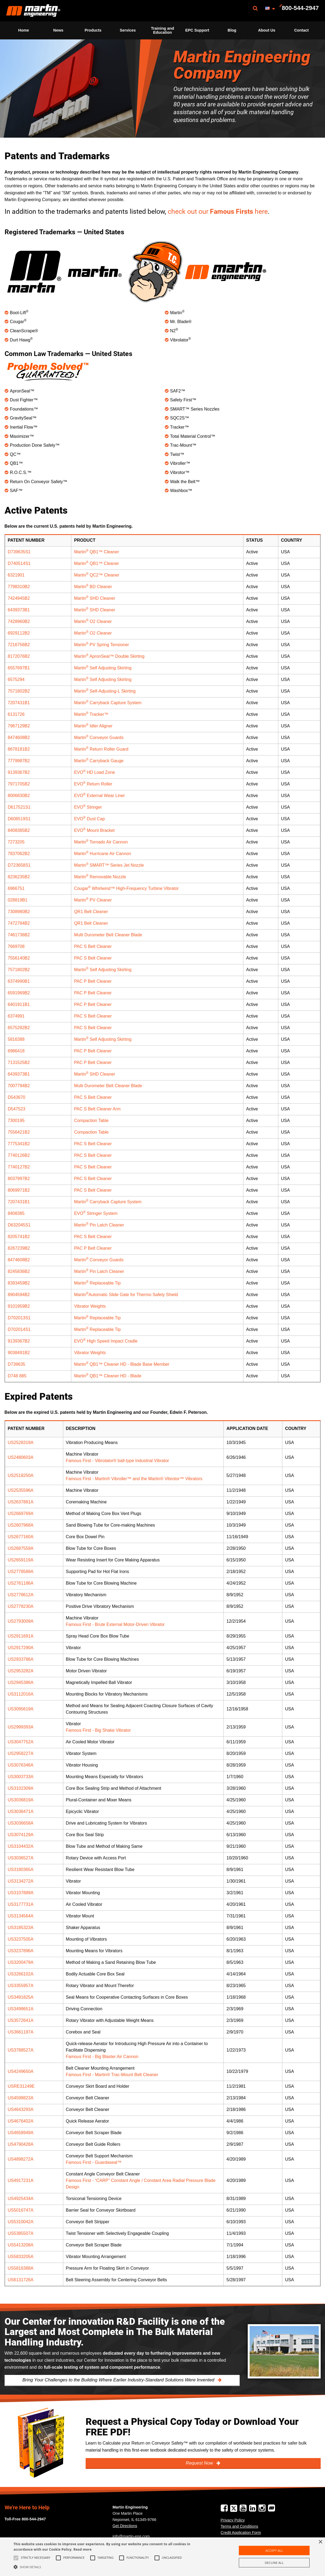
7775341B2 (19, 1143)
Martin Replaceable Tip (97, 1283)
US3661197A (20, 2032)
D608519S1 (19, 818)
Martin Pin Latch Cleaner (99, 1225)
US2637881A (20, 1502)
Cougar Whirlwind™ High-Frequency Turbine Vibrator (126, 888)
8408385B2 (19, 830)
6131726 (16, 714)
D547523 (16, 1109)
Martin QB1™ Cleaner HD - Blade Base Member (121, 1364)
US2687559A (20, 1548)
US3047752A (20, 1742)
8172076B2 (19, 656)
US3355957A (20, 1985)
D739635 (16, 1364)
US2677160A (20, 1536)
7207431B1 (19, 702)
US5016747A (20, 2210)
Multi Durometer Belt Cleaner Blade (108, 935)
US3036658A (20, 1823)
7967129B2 (19, 726)
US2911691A (20, 1636)
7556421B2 (19, 1132)
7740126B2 (19, 1155)
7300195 (16, 1120)
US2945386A (20, 1682)
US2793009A (20, 1621)
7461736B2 (19, 935)
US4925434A (20, 2198)
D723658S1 (19, 865)
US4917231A (20, 2180)
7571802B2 (19, 691)
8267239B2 (19, 1248)
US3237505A (20, 1939)
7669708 (16, 946)
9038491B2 (19, 1352)
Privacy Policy (233, 2520)
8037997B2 (19, 1178)
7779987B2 (19, 760)
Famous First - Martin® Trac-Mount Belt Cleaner (112, 2074)
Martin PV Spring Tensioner (101, 644)
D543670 (16, 1097)
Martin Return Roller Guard (101, 749)
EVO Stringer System (96, 1213)
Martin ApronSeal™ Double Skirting (109, 656)
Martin (33, 10)
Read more (82, 2549)
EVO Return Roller (93, 784)
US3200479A (20, 1962)
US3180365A (20, 1869)
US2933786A (20, 1659)
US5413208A (20, 2245)
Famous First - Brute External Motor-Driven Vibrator (115, 1624)
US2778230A (20, 1606)
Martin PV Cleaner (93, 900)
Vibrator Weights (90, 1306)
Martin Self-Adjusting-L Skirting (105, 691)
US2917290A (20, 1647)
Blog (232, 30)
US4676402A (20, 2121)
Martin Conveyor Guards (98, 737)
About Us (266, 30)
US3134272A (20, 1881)
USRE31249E (21, 2086)
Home (23, 30)
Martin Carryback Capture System (108, 702)
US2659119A (20, 1560)
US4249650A (20, 2071)
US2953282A (20, 1671)
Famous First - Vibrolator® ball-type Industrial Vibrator (117, 1460)
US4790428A (20, 2144)
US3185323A (20, 1927)
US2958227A (20, 1753)
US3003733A (20, 1776)
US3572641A (20, 2020)
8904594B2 (19, 1294)
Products (93, 30)
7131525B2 (19, 1062)
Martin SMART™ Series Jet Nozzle (109, 865)
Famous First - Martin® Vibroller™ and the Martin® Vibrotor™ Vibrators (134, 1478)
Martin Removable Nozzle (100, 877)
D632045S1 (19, 1225)
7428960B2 (19, 621)
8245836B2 (19, 1271)
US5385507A (20, 2233)
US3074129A (20, 1834)
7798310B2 (19, 586)
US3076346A (20, 1765)
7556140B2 (19, 958)
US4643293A (20, 2109)
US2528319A (20, 1442)
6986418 (16, 1051)
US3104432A (20, 1846)
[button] (110, 2567)
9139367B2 (19, 772)
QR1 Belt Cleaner (91, 911)
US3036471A (20, 1811)
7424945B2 (19, 598)
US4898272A (20, 2159)
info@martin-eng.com (131, 2536)
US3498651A (20, 2008)
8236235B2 (19, 877)
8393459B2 (19, 1283)
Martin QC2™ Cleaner (96, 575)
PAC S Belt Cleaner (93, 946)
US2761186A (20, 1583)
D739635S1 (19, 552)
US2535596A (20, 1490)
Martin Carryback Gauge (98, 760)
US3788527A (20, 2050)
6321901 (16, 575)
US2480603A (20, 1457)
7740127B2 (19, 1167)
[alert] (162, 2556)
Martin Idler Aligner (93, 726)
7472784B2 (19, 923)
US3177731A (20, 1904)
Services (128, 30)
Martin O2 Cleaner (93, 621)
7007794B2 (19, 1085)
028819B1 (18, 900)
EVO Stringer (88, 807)
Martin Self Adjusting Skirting (103, 668)
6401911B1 (19, 1004)
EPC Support (197, 30)
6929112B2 (19, 633)
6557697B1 (19, 668)
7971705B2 (19, 784)
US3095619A (20, 1709)
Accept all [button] (274, 2550)
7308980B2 (19, 911)
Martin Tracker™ (91, 714)
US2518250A (20, 1475)
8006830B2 (19, 795)
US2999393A (20, 1727)
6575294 (16, 679)
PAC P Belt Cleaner (93, 981)
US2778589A (20, 1571)
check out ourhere (218, 211)
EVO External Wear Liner (99, 795)
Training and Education (162, 30)
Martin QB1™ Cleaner (96, 552)
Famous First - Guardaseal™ (94, 2162)
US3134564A (20, 1916)
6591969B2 (19, 993)
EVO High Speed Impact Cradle (106, 1341)
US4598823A (20, 2098)
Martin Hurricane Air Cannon (102, 853)
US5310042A (20, 2221)
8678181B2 (19, 749)
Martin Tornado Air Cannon (101, 842)
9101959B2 (19, 1306)
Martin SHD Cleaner (94, 598)
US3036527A (20, 1858)
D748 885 (17, 1376)
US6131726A (20, 2279)
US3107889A (20, 1892)
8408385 (16, 1213)
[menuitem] (33, 10)
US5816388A (20, 2268)
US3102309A (20, 1788)
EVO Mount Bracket (94, 830)
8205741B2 (19, 1236)
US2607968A (20, 1525)
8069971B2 (19, 1190)
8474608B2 (19, 737)
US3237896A (20, 1950)
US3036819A (20, 1800)
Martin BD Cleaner (93, 586)
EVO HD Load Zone (94, 772)
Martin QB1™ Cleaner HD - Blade (107, 1376)
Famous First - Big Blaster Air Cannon (102, 2056)
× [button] (320, 2542)
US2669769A (20, 1513)
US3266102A (20, 1974)
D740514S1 (19, 563)
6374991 (16, 1016)
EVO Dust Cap (89, 818)
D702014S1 (19, 1329)
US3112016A (20, 1694)
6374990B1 (19, 981)
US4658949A (20, 2132)
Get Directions (125, 2526)
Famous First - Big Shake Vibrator (98, 1730)
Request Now (200, 2463)
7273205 (16, 842)
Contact (301, 30)
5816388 (16, 1039)
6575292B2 (19, 1027)
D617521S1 (19, 807)
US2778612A (20, 1594)
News (58, 30)
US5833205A (20, 2256)
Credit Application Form (241, 2532)
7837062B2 (19, 853)
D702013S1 (19, 1318)
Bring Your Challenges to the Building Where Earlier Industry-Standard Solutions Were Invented (119, 2379)
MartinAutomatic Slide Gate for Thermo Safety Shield (126, 1294)
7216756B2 (19, 644)
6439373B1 (19, 610)
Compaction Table (91, 1120)
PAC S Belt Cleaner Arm (97, 1109)
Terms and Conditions (239, 2526)
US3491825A (20, 1997)
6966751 (16, 888)
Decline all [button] (274, 2563)
